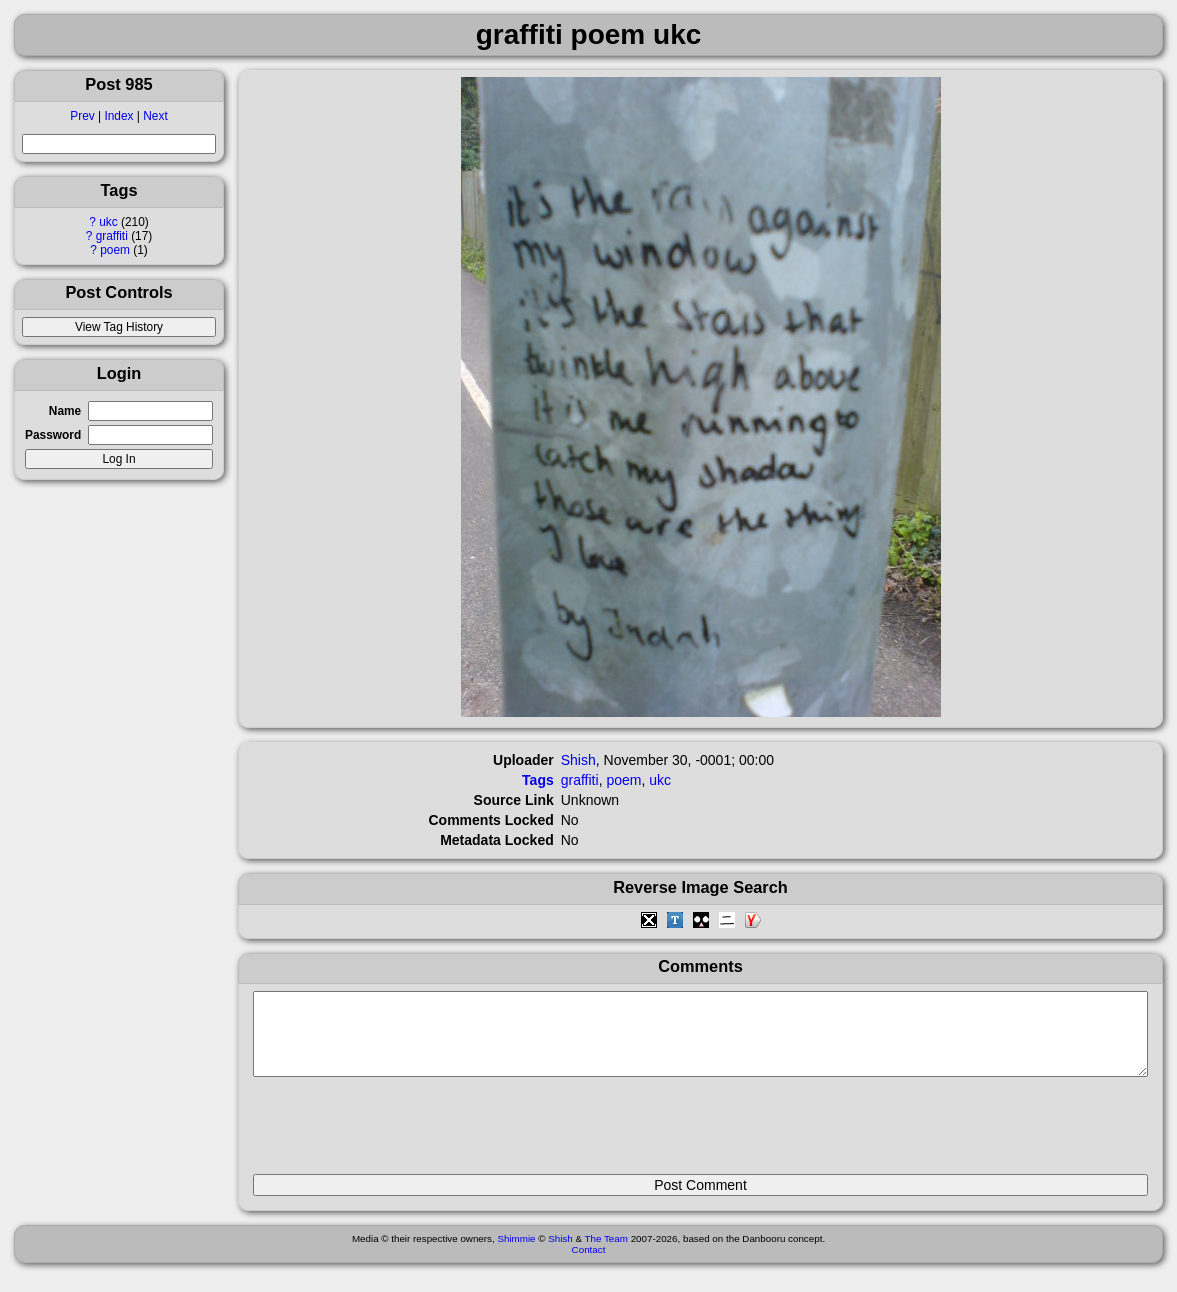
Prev (82, 116)
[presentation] (405, 1134)
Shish (578, 760)
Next (155, 116)
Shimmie (516, 1253)
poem (115, 250)
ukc (108, 222)
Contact (589, 1264)
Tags (538, 780)
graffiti (112, 236)
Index (118, 116)
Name (65, 411)
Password (53, 435)
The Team (606, 1253)
